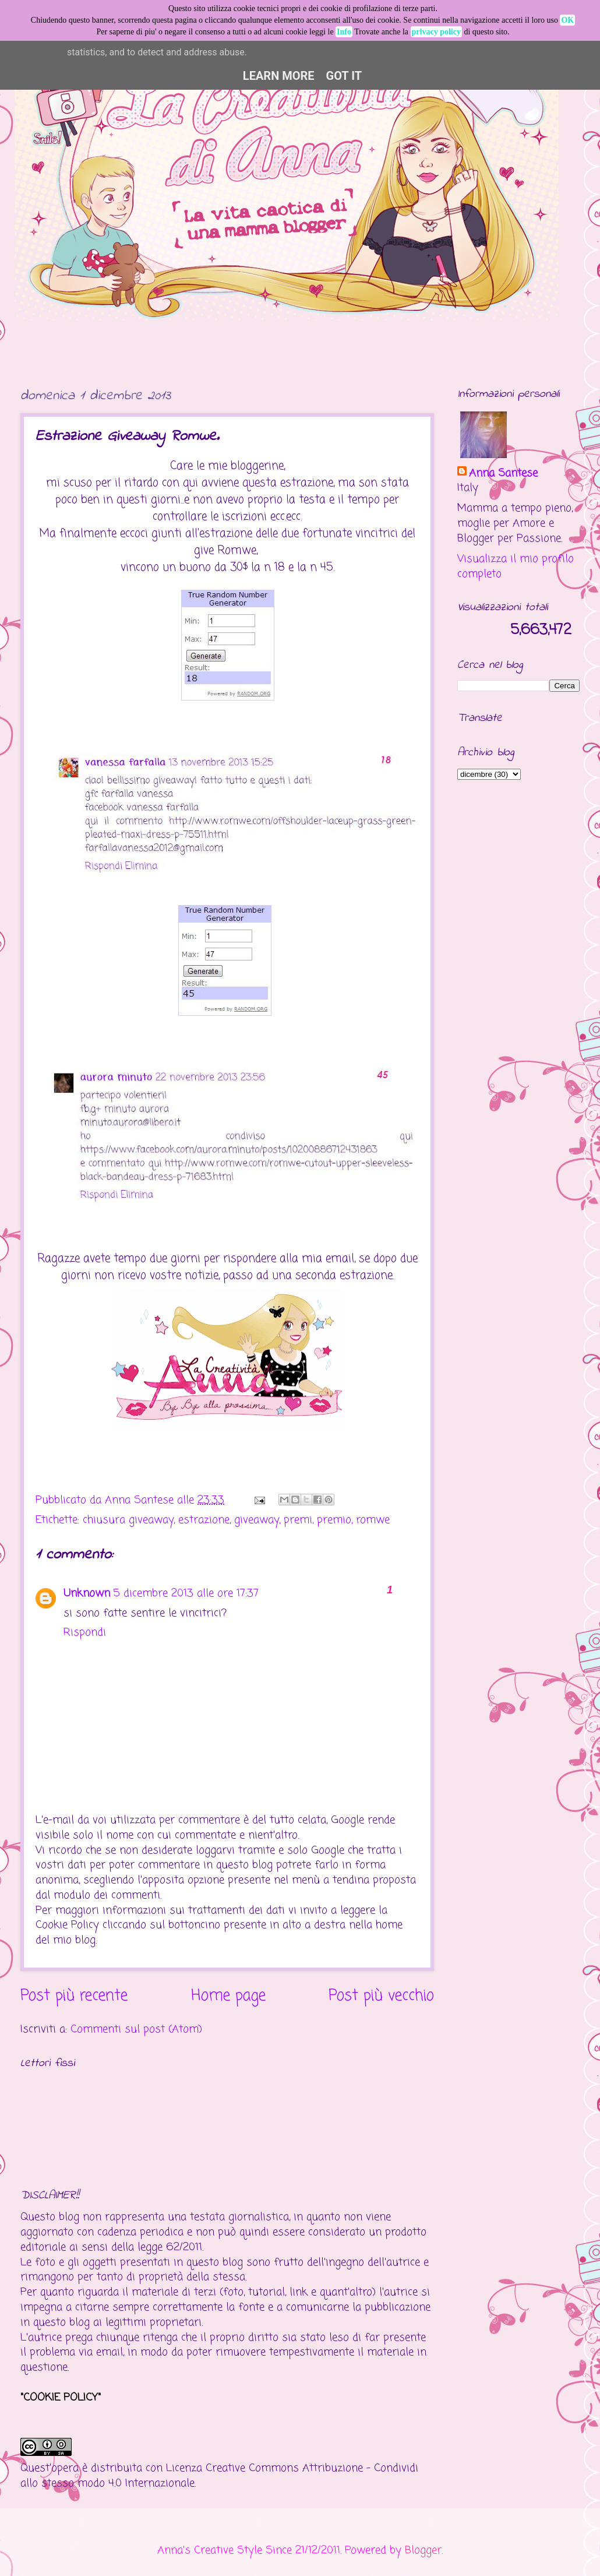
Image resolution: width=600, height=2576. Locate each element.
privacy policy (436, 31)
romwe (373, 1520)
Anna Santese (141, 1500)
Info (344, 31)
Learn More (279, 76)
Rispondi (84, 1632)
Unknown (86, 1593)
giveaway (256, 1520)
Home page (228, 1996)
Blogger (423, 2550)
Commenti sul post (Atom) (136, 2029)
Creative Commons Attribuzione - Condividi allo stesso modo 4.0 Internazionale (219, 2475)
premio (334, 1520)
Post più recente (74, 1996)
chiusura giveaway (128, 1520)
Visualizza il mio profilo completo (515, 566)
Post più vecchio (381, 1996)
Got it (344, 76)
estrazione (204, 1520)
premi (298, 1520)
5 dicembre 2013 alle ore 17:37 (186, 1593)
